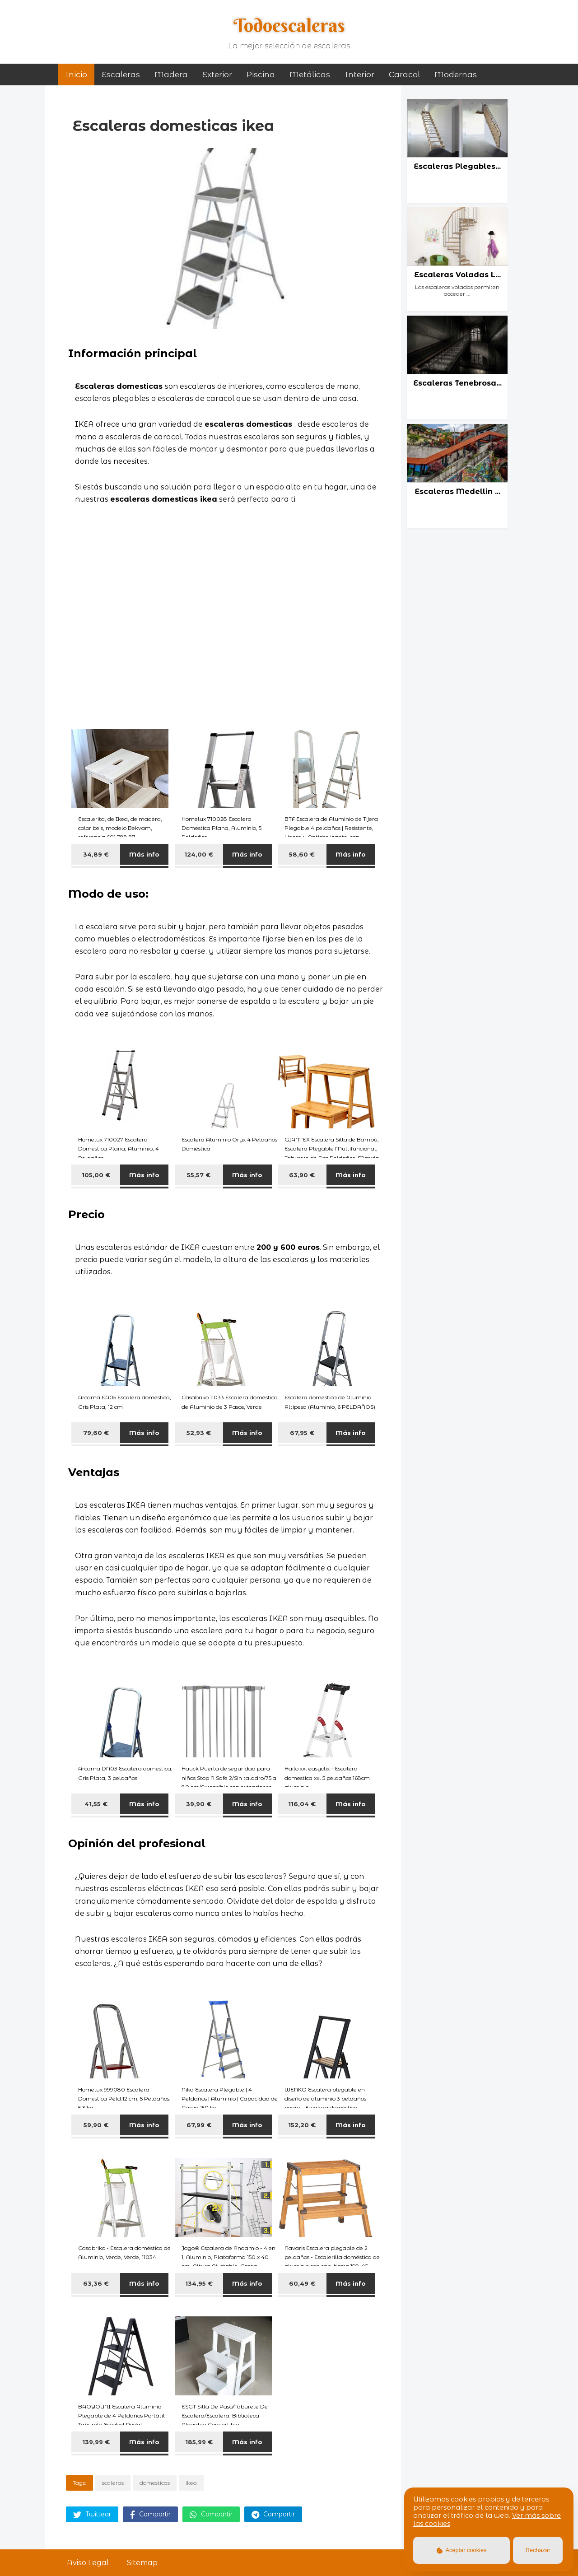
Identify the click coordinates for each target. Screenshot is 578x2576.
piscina (261, 74)
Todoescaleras (289, 25)
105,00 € (96, 1175)
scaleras (113, 2482)
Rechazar (538, 2550)
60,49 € (302, 2283)
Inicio (76, 74)
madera (171, 74)
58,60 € (302, 854)
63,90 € (302, 1175)
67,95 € (302, 1432)
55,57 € (198, 1175)
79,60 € (96, 1432)
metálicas (309, 74)
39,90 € (198, 1803)
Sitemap (142, 2562)
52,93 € (198, 1432)
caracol (404, 74)
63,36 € (96, 2283)
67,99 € (198, 2125)
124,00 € (198, 854)
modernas (455, 74)
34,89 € (96, 854)
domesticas (155, 2482)
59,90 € (96, 2125)
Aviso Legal (88, 2562)
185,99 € (199, 2442)
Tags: (79, 2482)
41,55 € (95, 1803)
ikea (191, 2482)
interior (359, 74)
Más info (144, 854)
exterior (217, 74)
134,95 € (199, 2283)
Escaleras (121, 74)
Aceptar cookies (462, 2550)
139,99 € (96, 2442)
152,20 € (302, 2125)
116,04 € (302, 1803)
